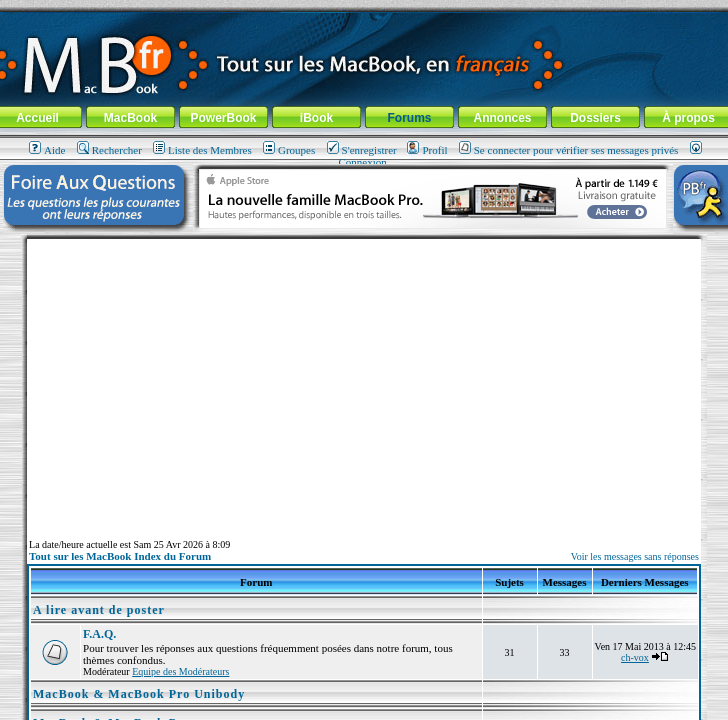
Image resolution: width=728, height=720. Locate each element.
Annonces (502, 118)
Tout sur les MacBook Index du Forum (120, 556)
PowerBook (223, 118)
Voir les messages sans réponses (635, 556)
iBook (316, 118)
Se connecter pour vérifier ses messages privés (569, 150)
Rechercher (109, 150)
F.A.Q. (99, 634)
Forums (409, 118)
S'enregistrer (362, 150)
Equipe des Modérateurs (180, 671)
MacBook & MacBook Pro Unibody (139, 694)
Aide (47, 150)
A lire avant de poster (99, 610)
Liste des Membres (202, 150)
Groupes (289, 150)
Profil (427, 150)
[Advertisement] (364, 379)
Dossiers (595, 118)
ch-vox (635, 657)
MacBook (130, 118)
